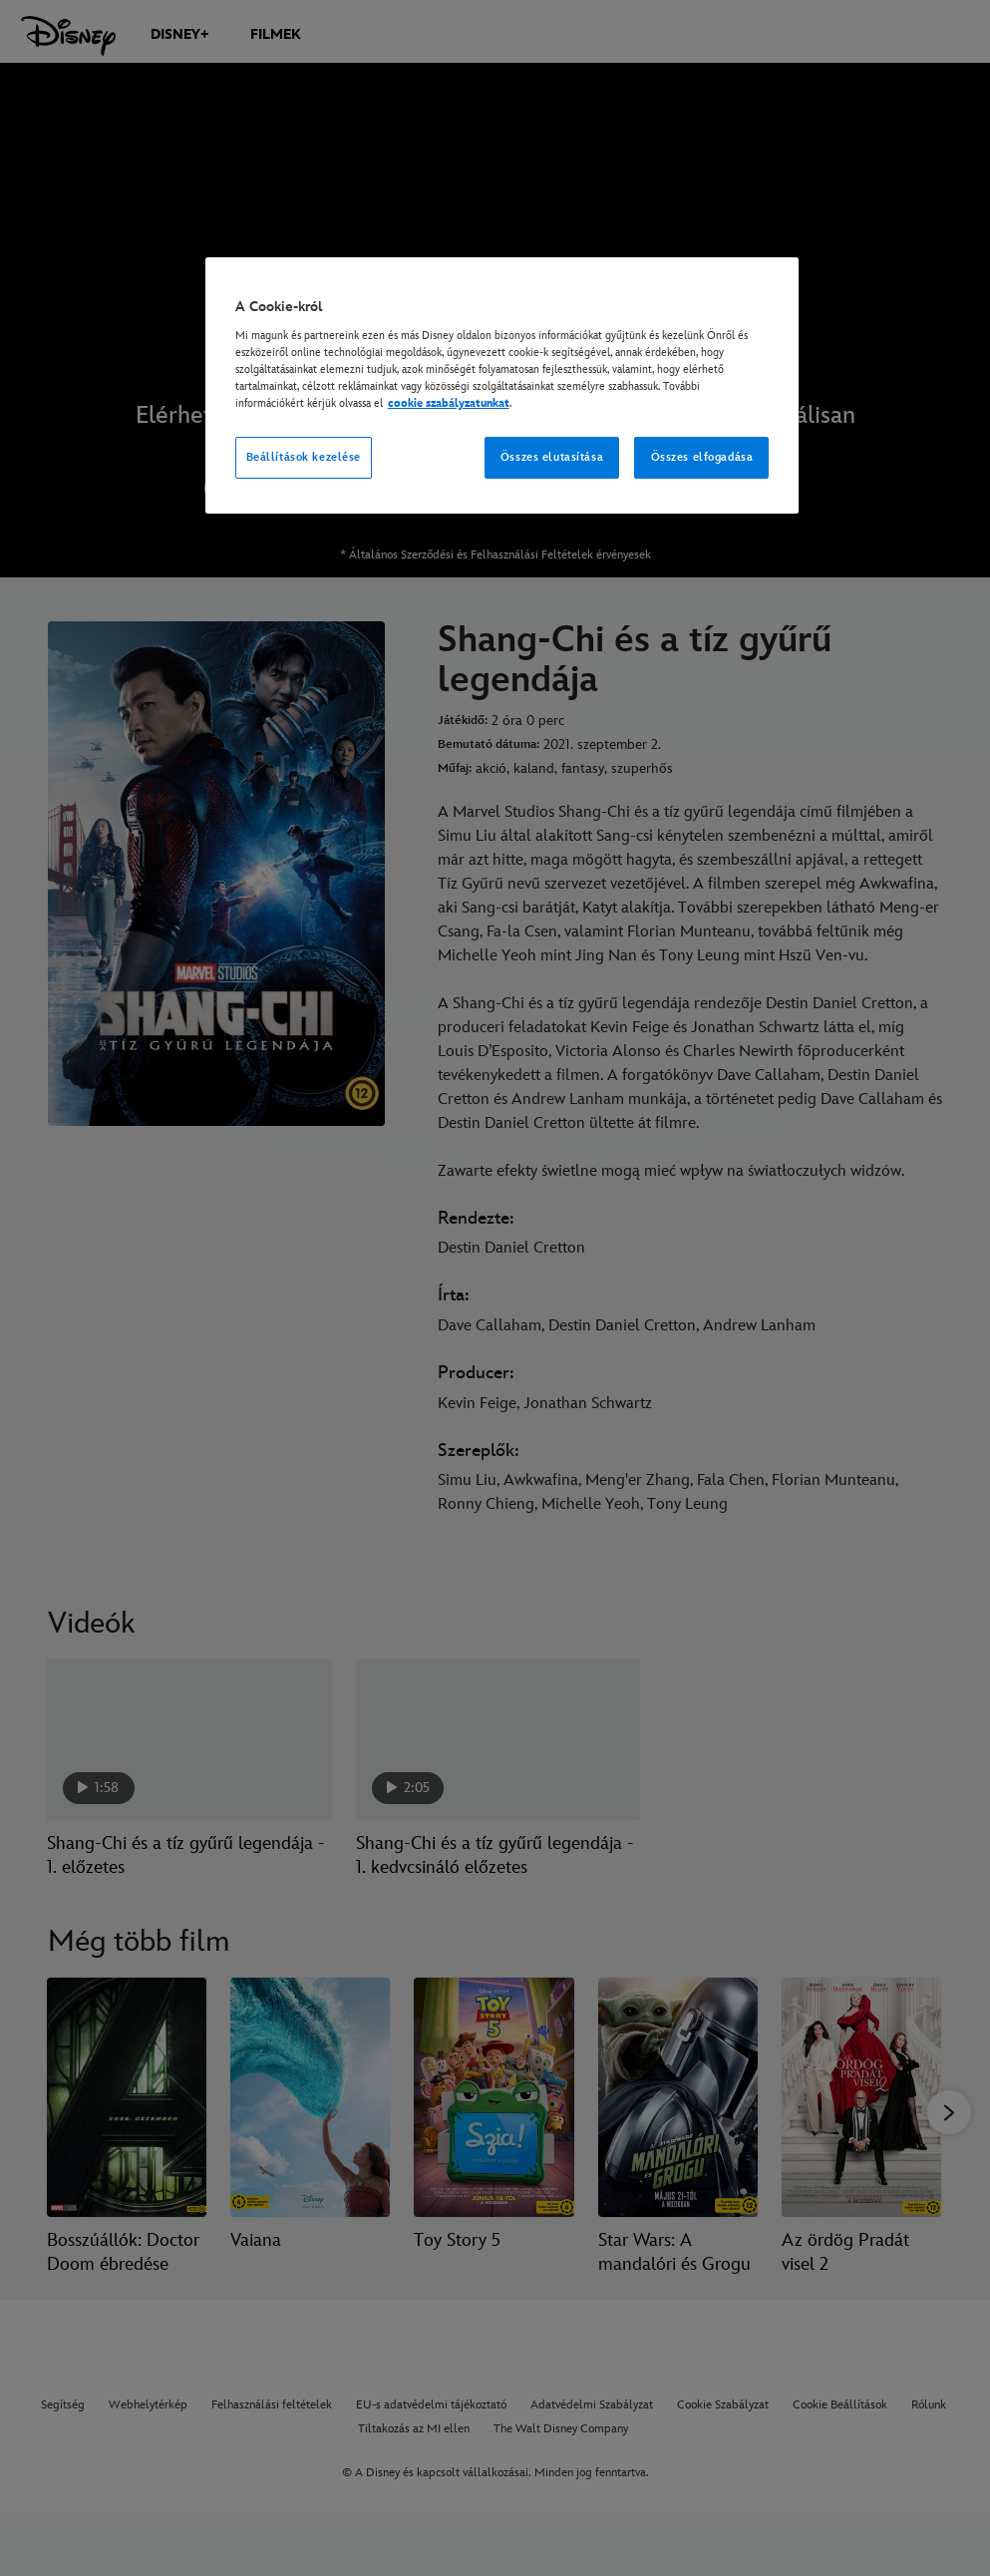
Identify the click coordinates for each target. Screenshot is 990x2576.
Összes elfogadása (702, 457)
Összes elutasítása (551, 457)
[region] (502, 385)
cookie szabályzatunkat (448, 403)
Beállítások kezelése (303, 457)
